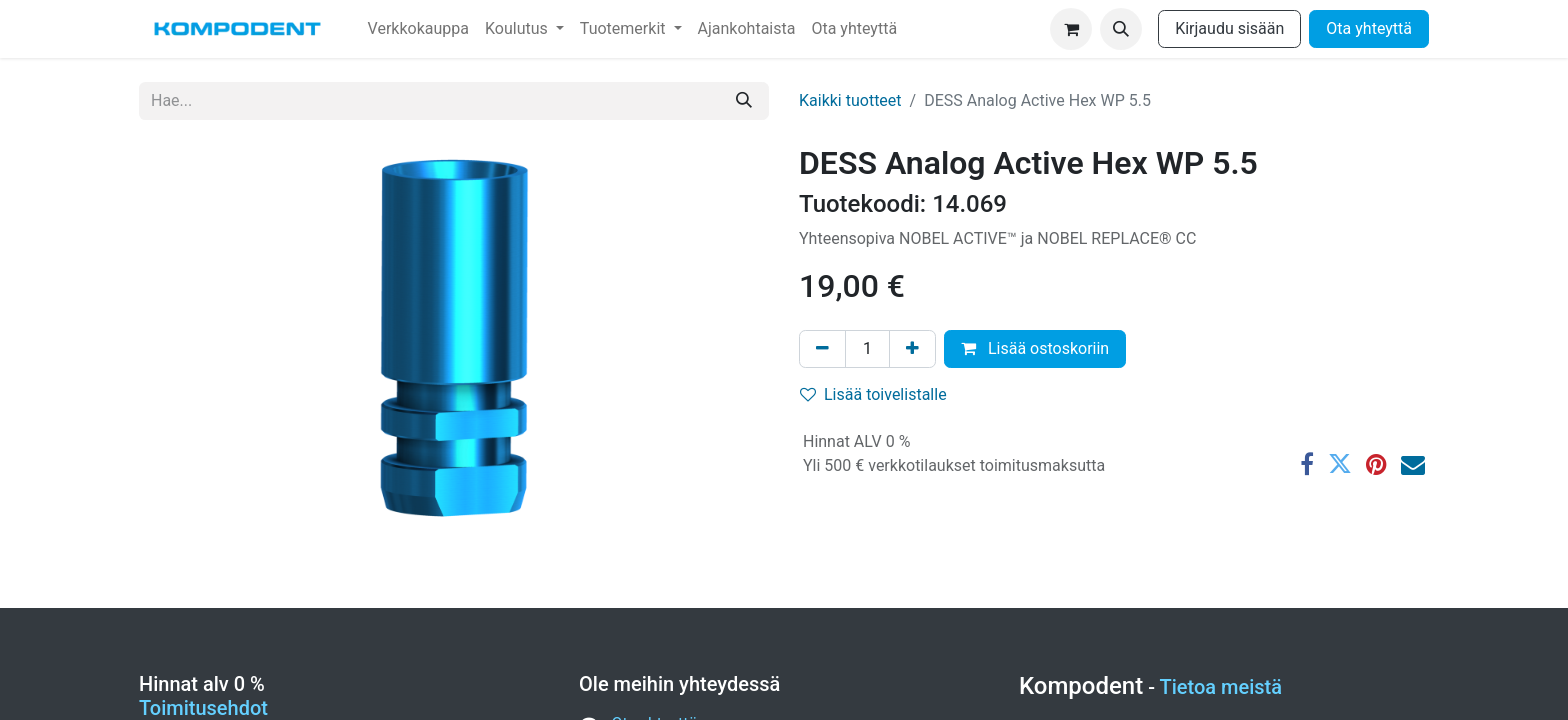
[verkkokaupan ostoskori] (1071, 29)
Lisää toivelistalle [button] (873, 394)
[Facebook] (1307, 464)
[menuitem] (418, 29)
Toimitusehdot (203, 708)
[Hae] (744, 101)
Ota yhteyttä (1369, 28)
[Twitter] (1340, 464)
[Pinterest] (1376, 464)
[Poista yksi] (822, 349)
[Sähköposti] (1413, 464)
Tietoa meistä (1221, 687)
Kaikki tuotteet (850, 100)
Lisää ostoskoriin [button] (1035, 348)
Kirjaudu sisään (1229, 28)
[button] (1121, 29)
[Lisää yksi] (912, 349)
